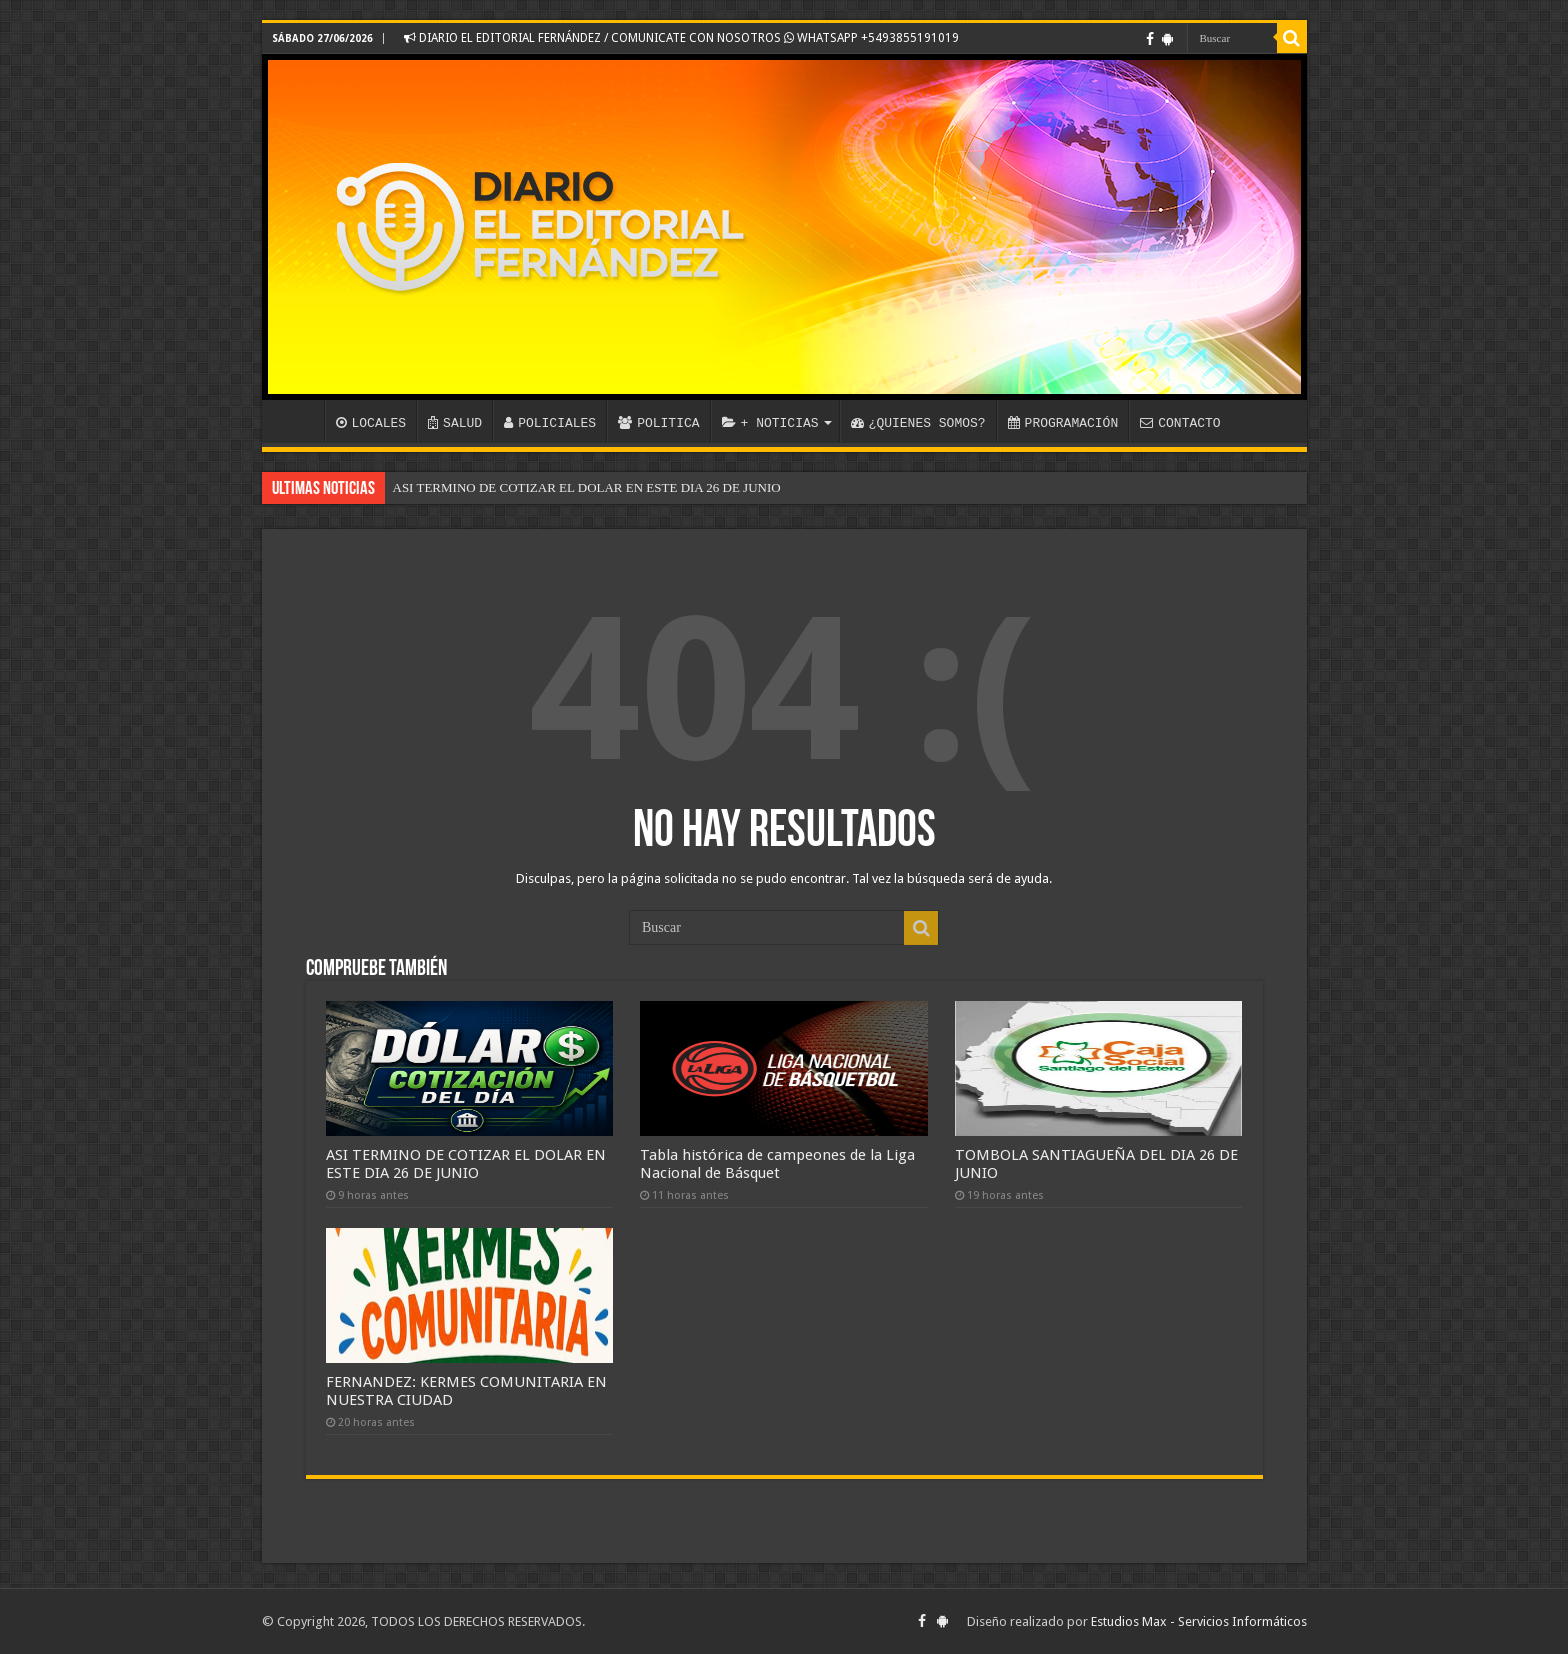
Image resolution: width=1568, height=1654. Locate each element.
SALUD (455, 423)
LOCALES (371, 423)
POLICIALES (550, 423)
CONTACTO (1180, 423)
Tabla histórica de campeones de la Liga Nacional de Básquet (777, 1164)
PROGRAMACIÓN (1063, 423)
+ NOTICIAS (770, 423)
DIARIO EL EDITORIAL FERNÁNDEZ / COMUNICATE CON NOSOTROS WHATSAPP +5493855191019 (681, 38)
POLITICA (658, 423)
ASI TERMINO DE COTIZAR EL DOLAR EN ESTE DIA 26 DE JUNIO (587, 487)
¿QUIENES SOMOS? (918, 423)
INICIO (298, 421)
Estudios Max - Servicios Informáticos (1199, 1621)
